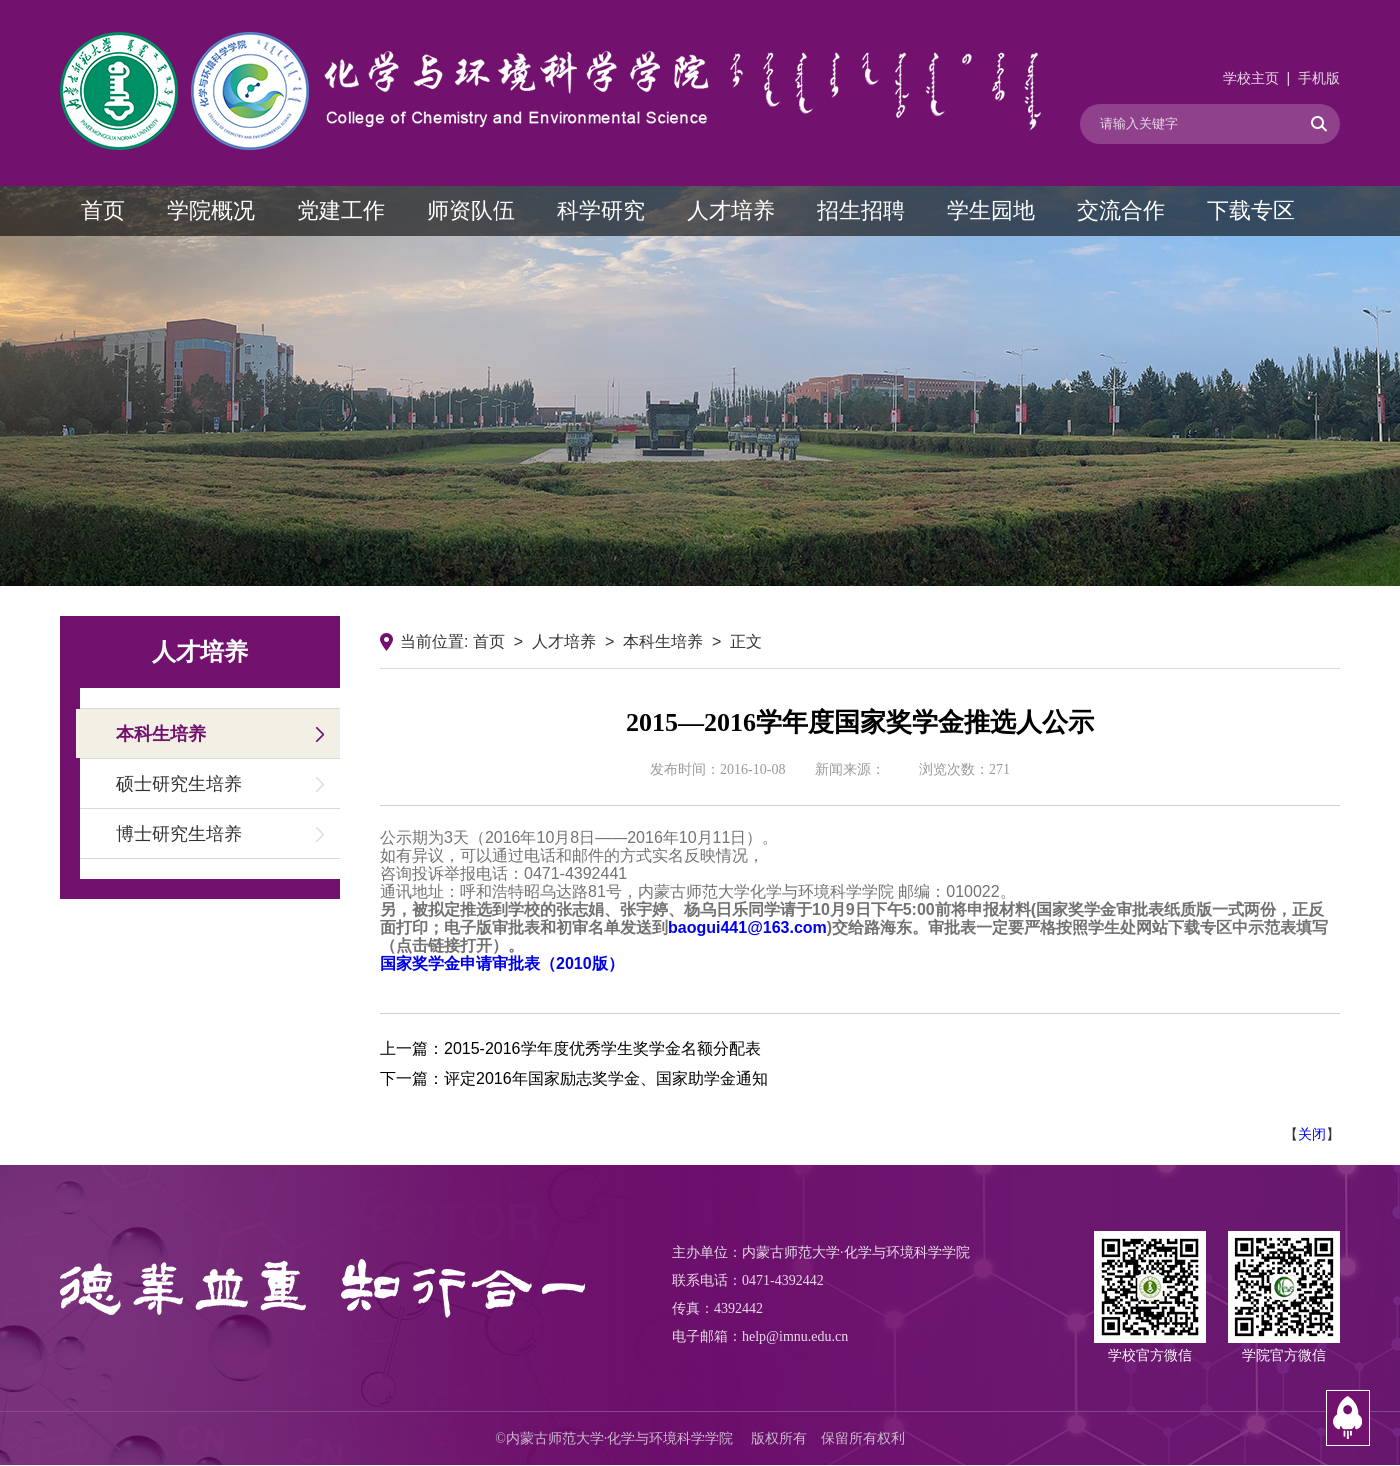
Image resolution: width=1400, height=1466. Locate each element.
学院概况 (211, 210)
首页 (103, 210)
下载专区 (1251, 210)
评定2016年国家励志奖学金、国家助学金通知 (606, 1078)
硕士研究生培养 (179, 784)
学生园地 (991, 210)
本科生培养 (161, 734)
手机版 (1319, 78)
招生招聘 (861, 210)
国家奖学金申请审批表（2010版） (502, 963)
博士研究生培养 (179, 834)
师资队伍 (471, 210)
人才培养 (731, 210)
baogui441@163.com (747, 927)
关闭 (1312, 1134)
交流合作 (1121, 210)
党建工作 (341, 210)
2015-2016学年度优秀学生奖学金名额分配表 (602, 1048)
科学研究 (601, 210)
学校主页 (1251, 78)
